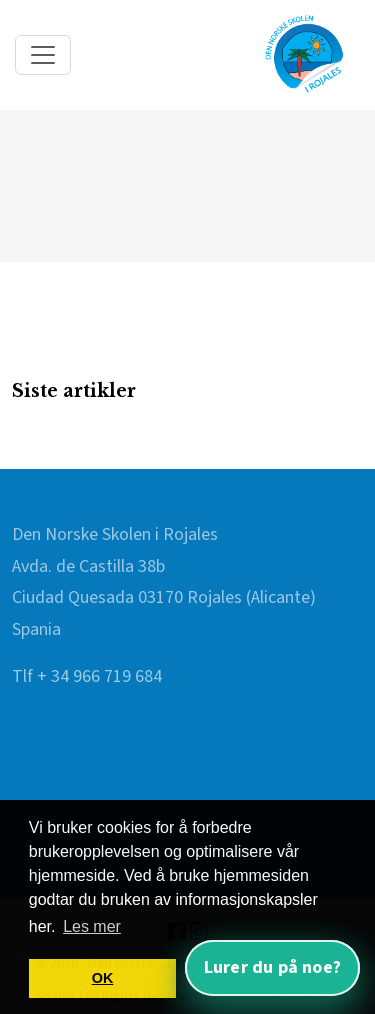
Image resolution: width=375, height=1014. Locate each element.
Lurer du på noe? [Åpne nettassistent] (272, 967)
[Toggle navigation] (43, 55)
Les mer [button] (92, 926)
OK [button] (103, 978)
